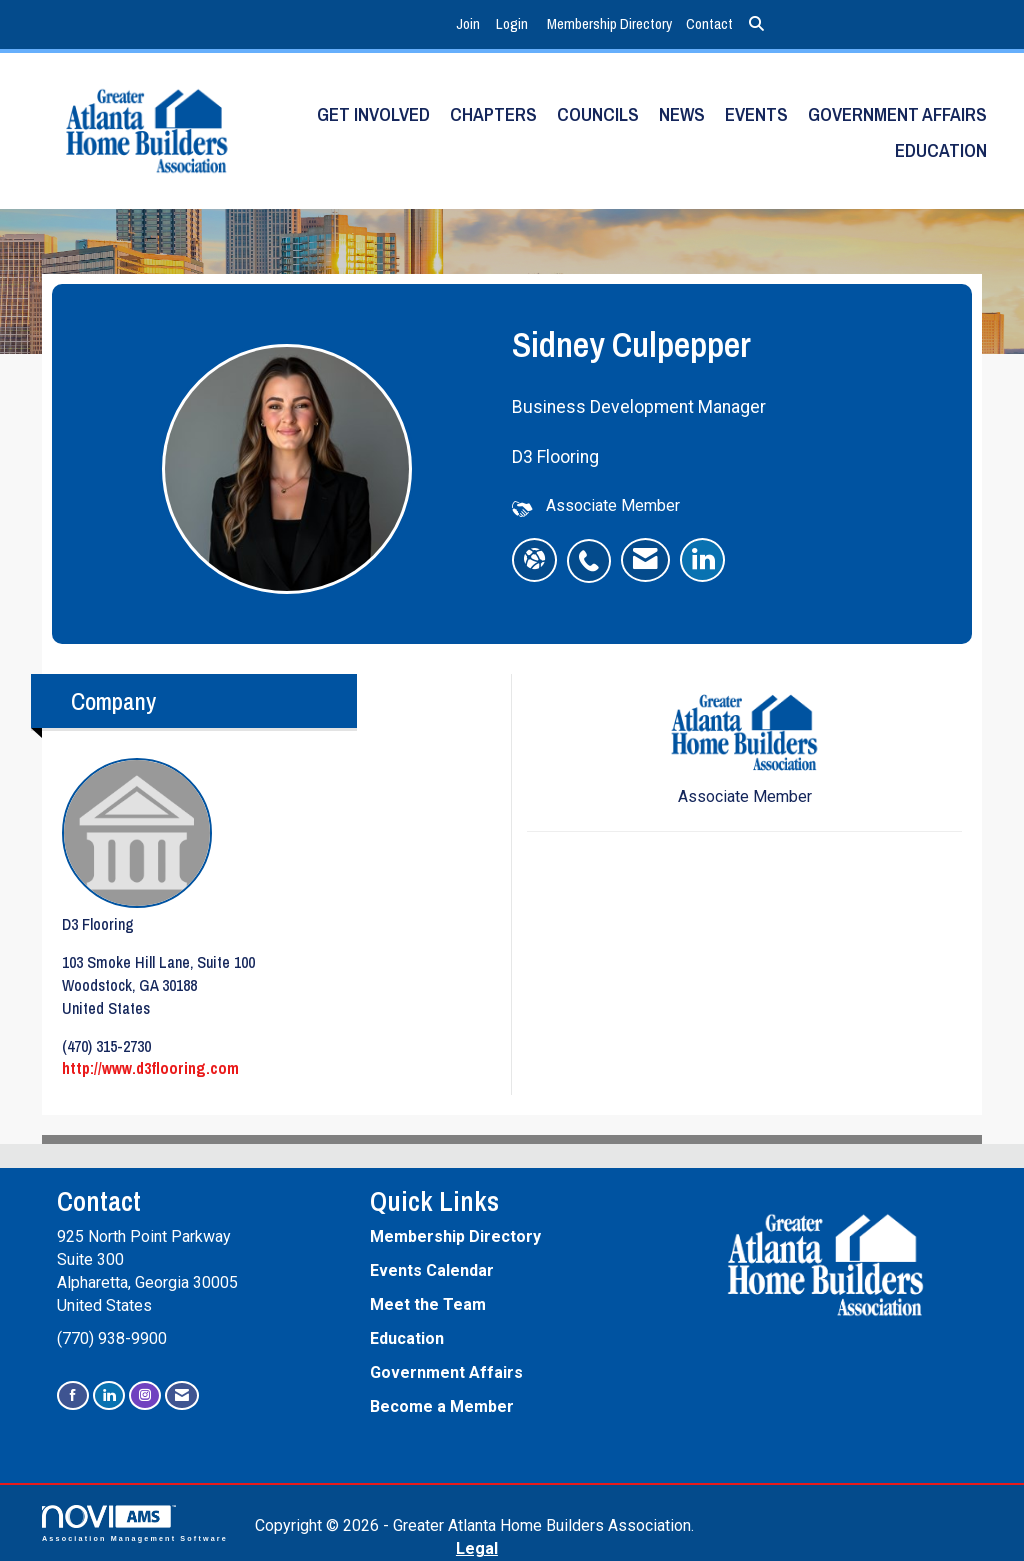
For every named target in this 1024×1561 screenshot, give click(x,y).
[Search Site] (756, 24)
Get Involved (373, 114)
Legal (477, 1548)
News (682, 114)
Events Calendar (432, 1270)
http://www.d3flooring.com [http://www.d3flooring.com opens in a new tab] (150, 1068)
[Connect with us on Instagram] (145, 1395)
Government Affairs (897, 114)
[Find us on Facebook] (73, 1395)
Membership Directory (609, 23)
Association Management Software (135, 1523)
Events (756, 114)
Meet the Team (428, 1304)
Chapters (493, 114)
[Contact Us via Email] (182, 1395)
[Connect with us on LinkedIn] (109, 1395)
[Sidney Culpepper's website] (534, 560)
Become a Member (442, 1406)
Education (941, 150)
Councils (598, 114)
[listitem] (470, 24)
